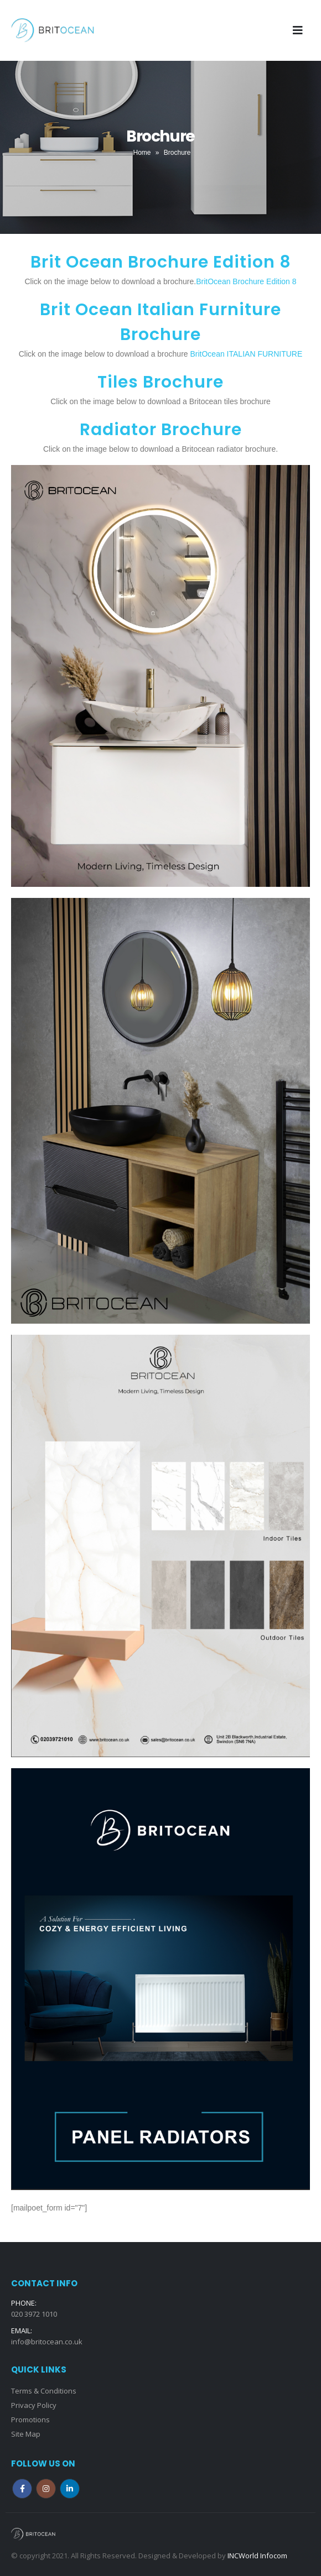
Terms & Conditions (43, 2391)
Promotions (30, 2420)
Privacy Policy (33, 2405)
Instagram (46, 2489)
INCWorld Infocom (257, 2556)
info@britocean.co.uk (46, 2342)
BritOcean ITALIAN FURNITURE (246, 353)
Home (142, 152)
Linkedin (70, 2489)
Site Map (25, 2434)
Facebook (22, 2489)
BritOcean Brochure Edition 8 (246, 281)
